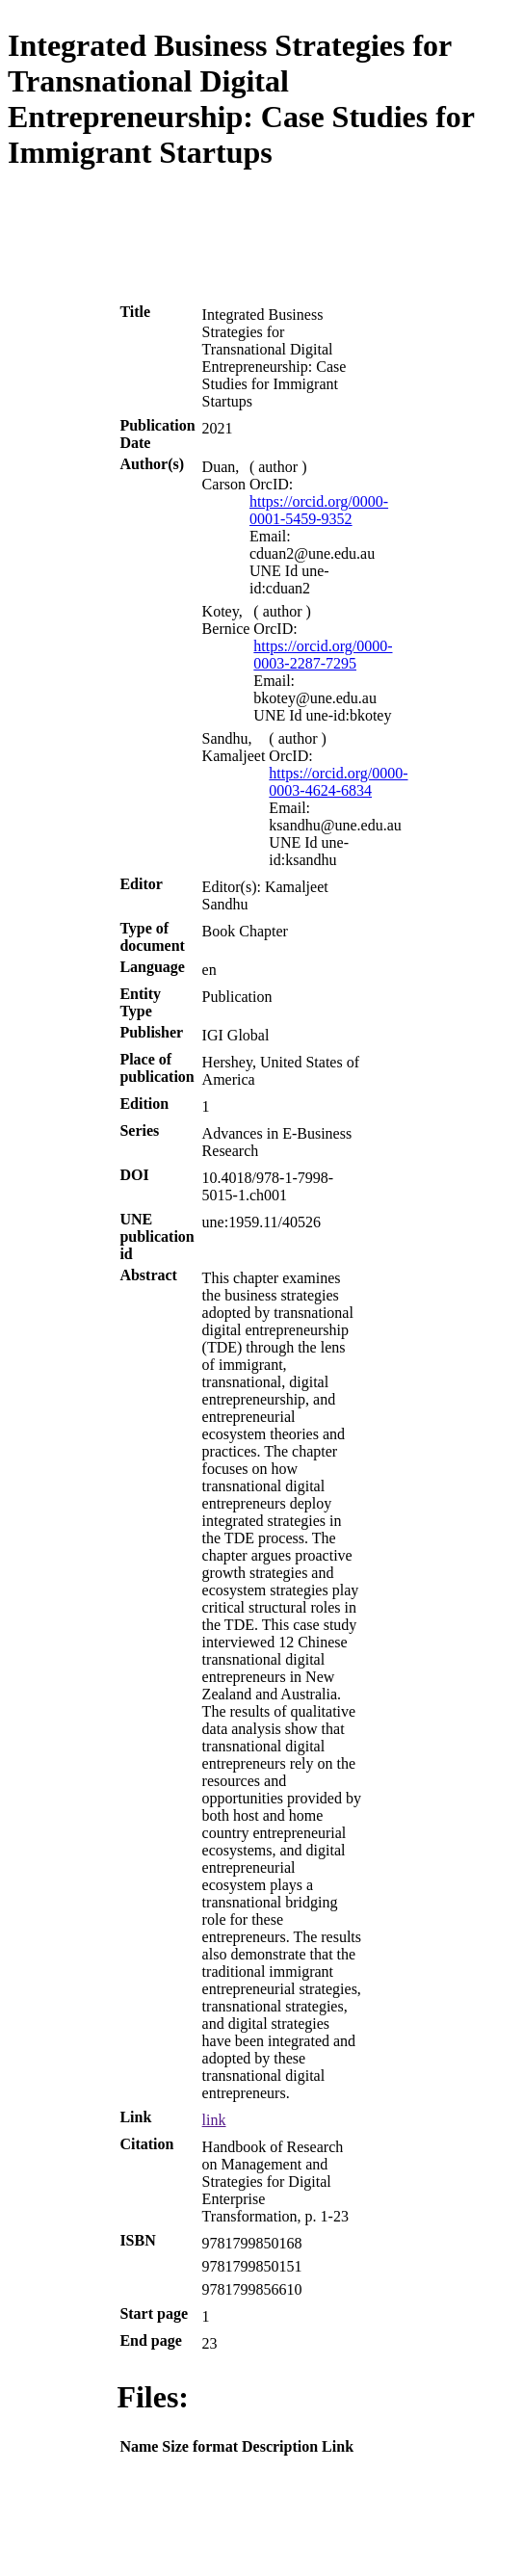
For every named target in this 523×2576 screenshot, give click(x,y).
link (214, 2120)
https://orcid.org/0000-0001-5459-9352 (318, 510)
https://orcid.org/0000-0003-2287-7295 (322, 654)
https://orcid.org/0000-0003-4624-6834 (338, 782)
